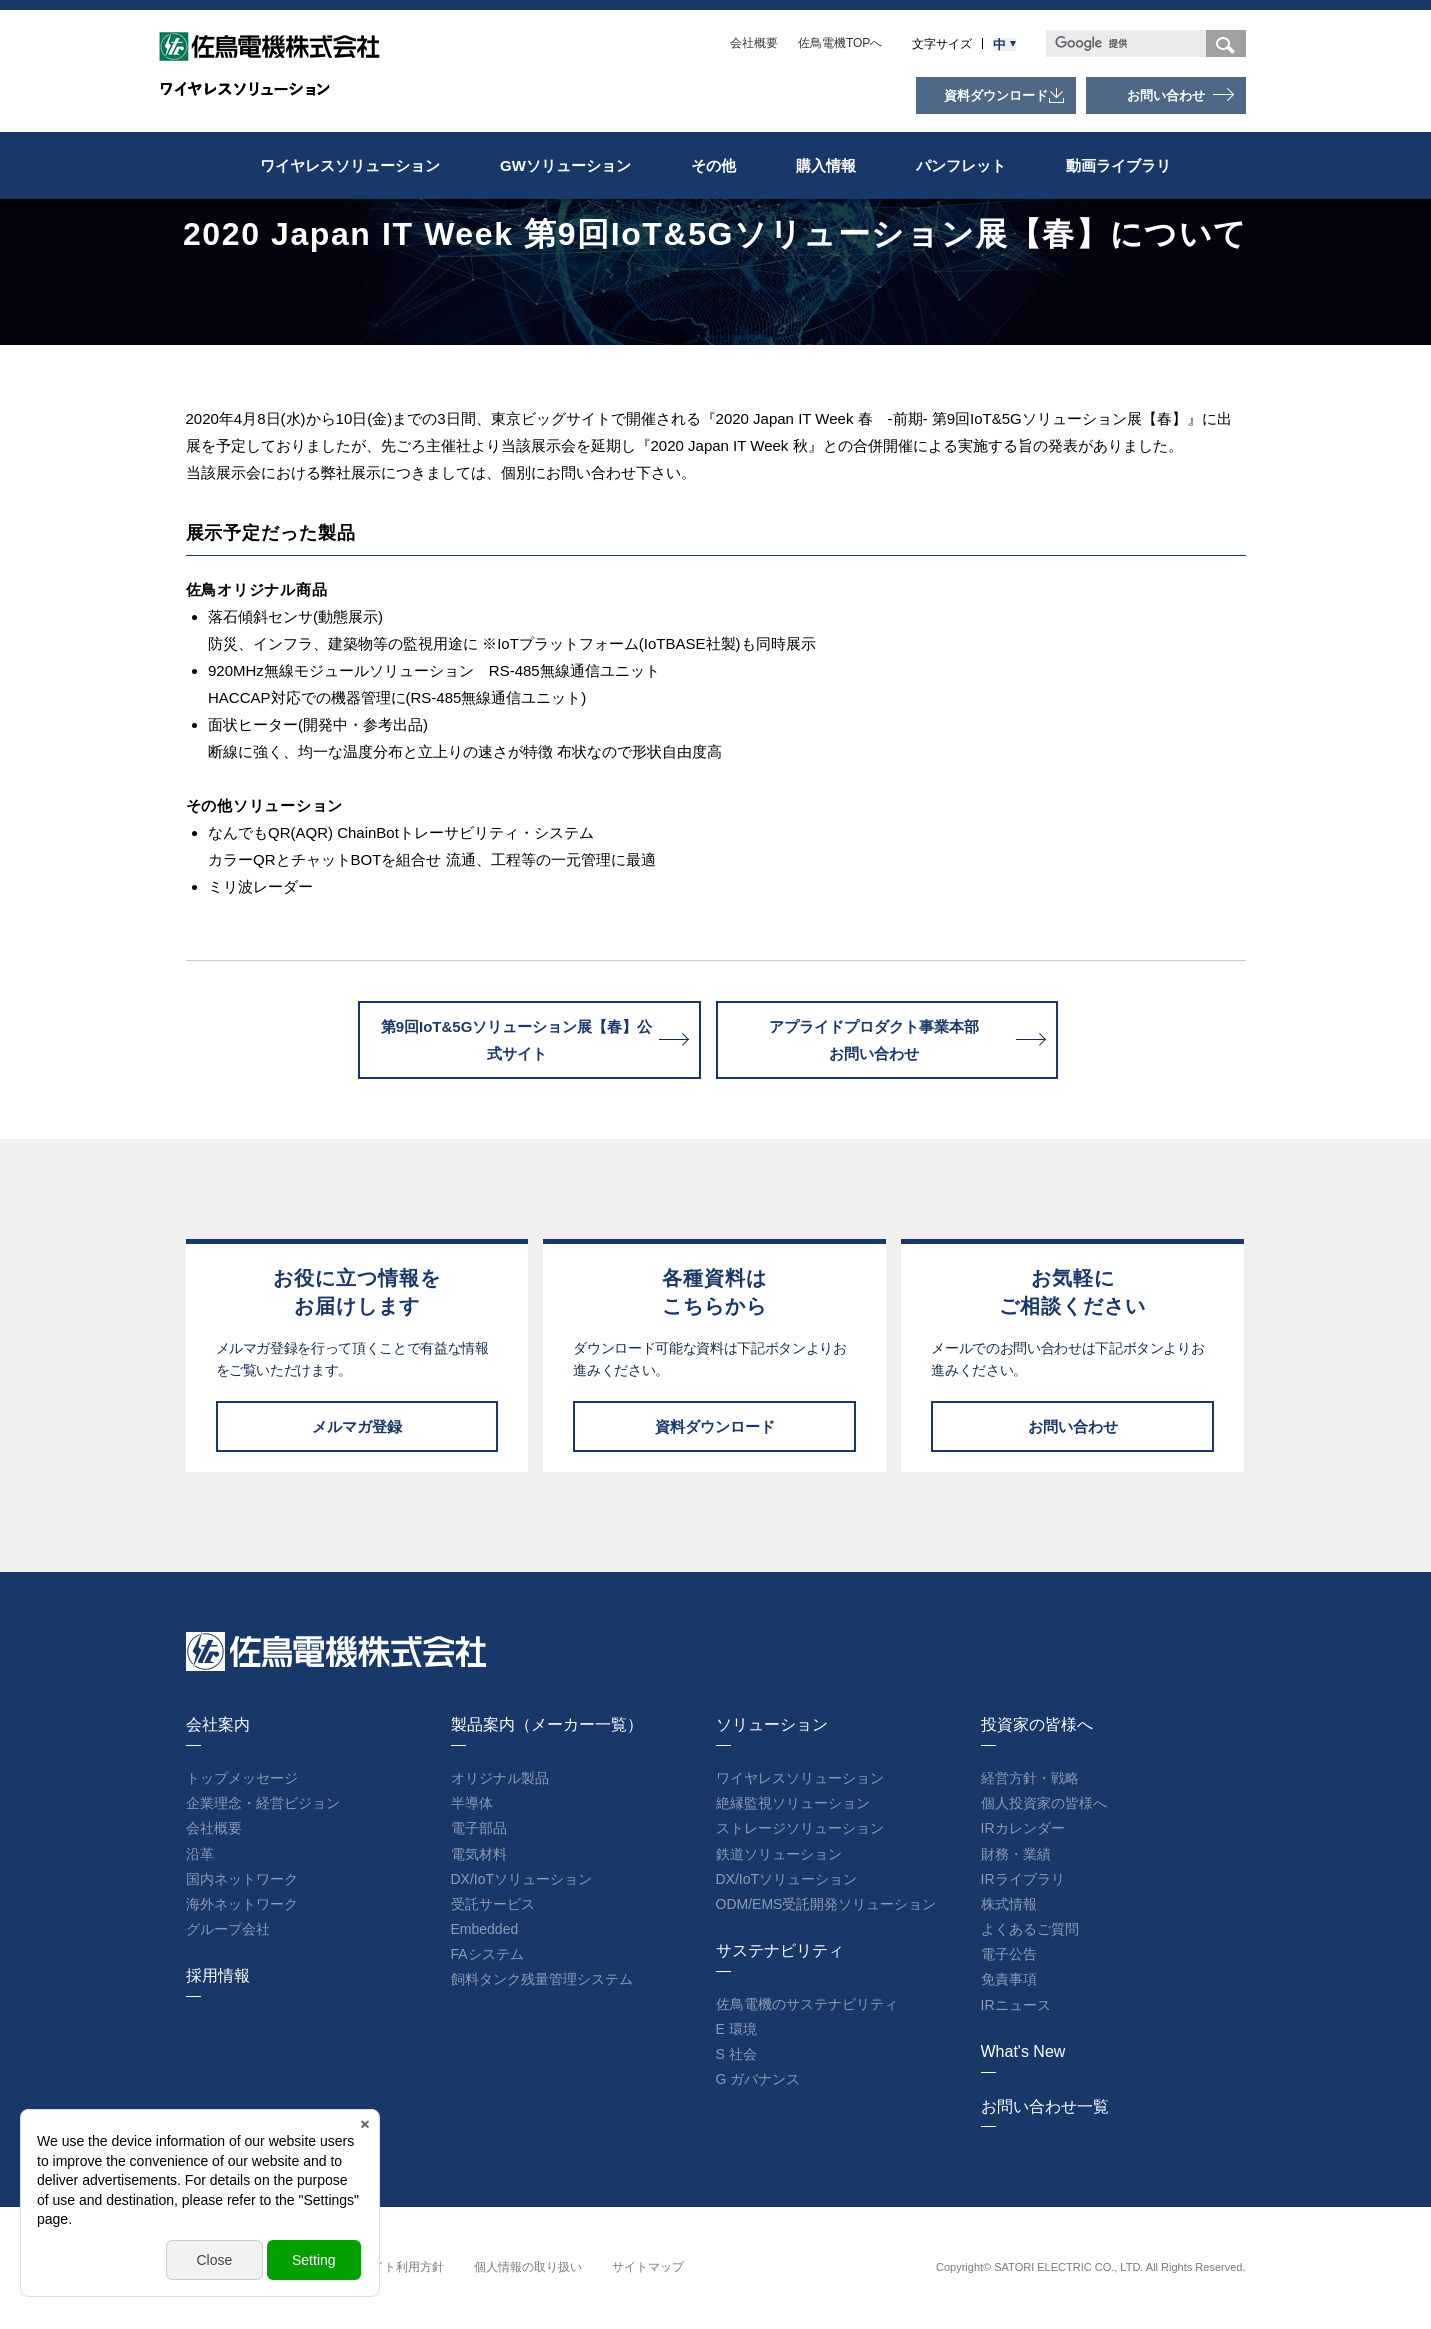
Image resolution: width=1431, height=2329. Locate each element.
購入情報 (826, 165)
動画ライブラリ (1118, 165)
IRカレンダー (1023, 1828)
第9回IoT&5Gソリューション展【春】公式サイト (517, 1040)
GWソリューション (565, 165)
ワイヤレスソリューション (350, 165)
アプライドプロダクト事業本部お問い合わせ (874, 1040)
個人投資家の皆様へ (1044, 1803)
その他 (713, 165)
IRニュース (1016, 2005)
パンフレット (961, 165)
